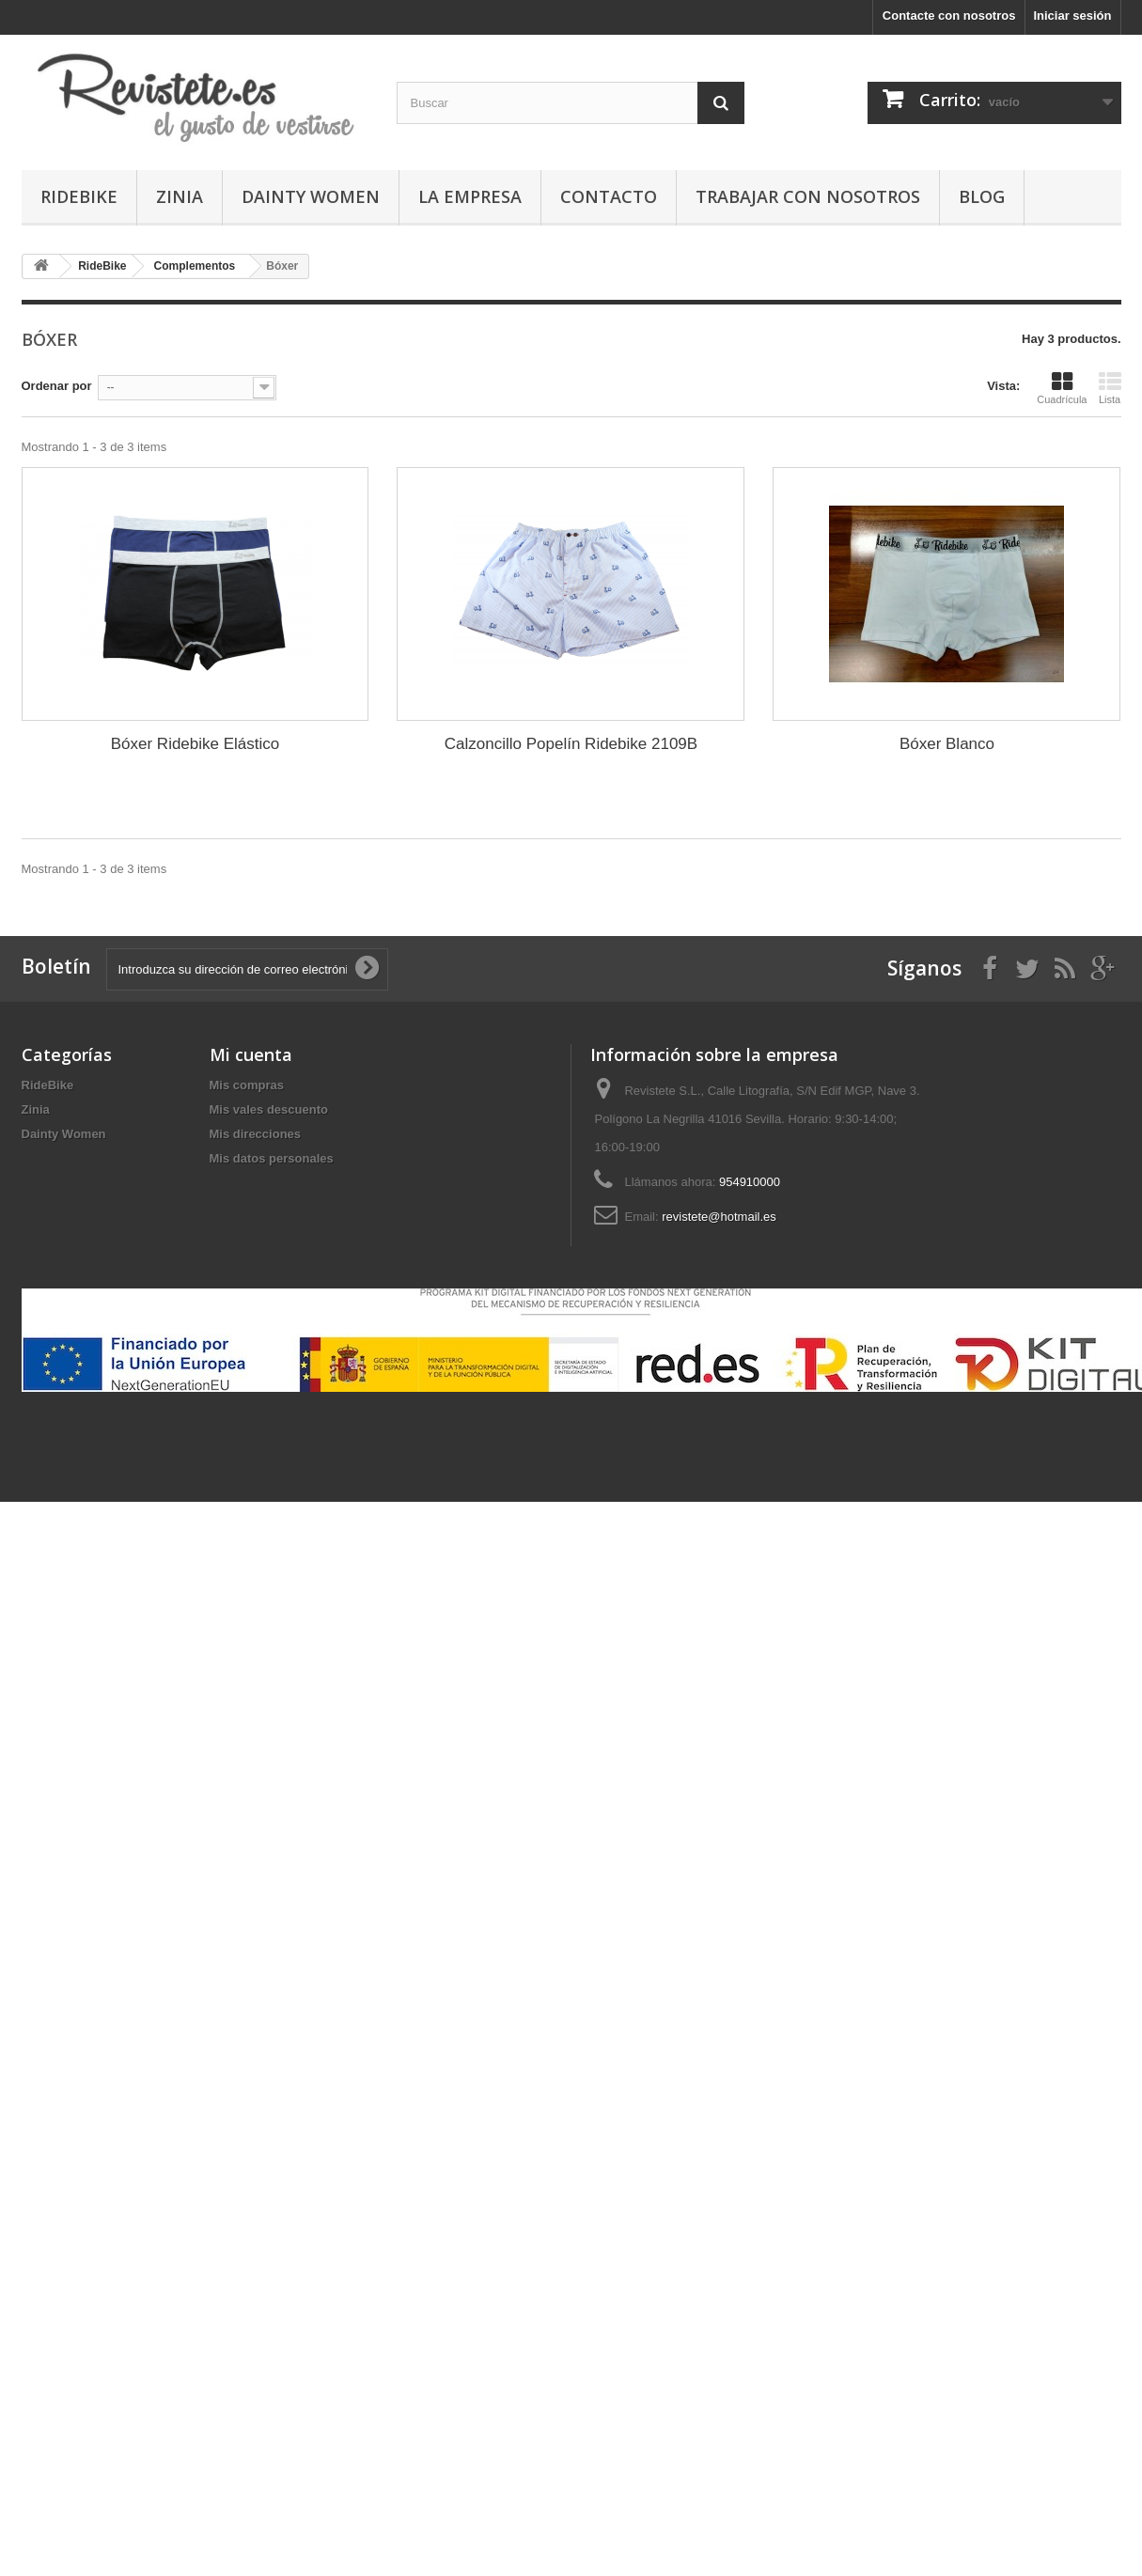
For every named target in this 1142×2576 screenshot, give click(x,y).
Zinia (179, 196)
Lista (1110, 388)
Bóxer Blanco (947, 744)
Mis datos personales (272, 1158)
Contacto (608, 196)
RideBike (78, 196)
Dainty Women (311, 196)
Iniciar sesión (1072, 15)
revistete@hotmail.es (719, 1217)
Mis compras (247, 1085)
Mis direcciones (256, 1134)
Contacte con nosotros (949, 15)
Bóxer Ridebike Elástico (195, 744)
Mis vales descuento (269, 1109)
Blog (982, 196)
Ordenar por (57, 386)
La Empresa (470, 196)
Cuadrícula (1062, 388)
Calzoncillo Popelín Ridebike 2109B (571, 744)
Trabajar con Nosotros (808, 196)
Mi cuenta (251, 1054)
